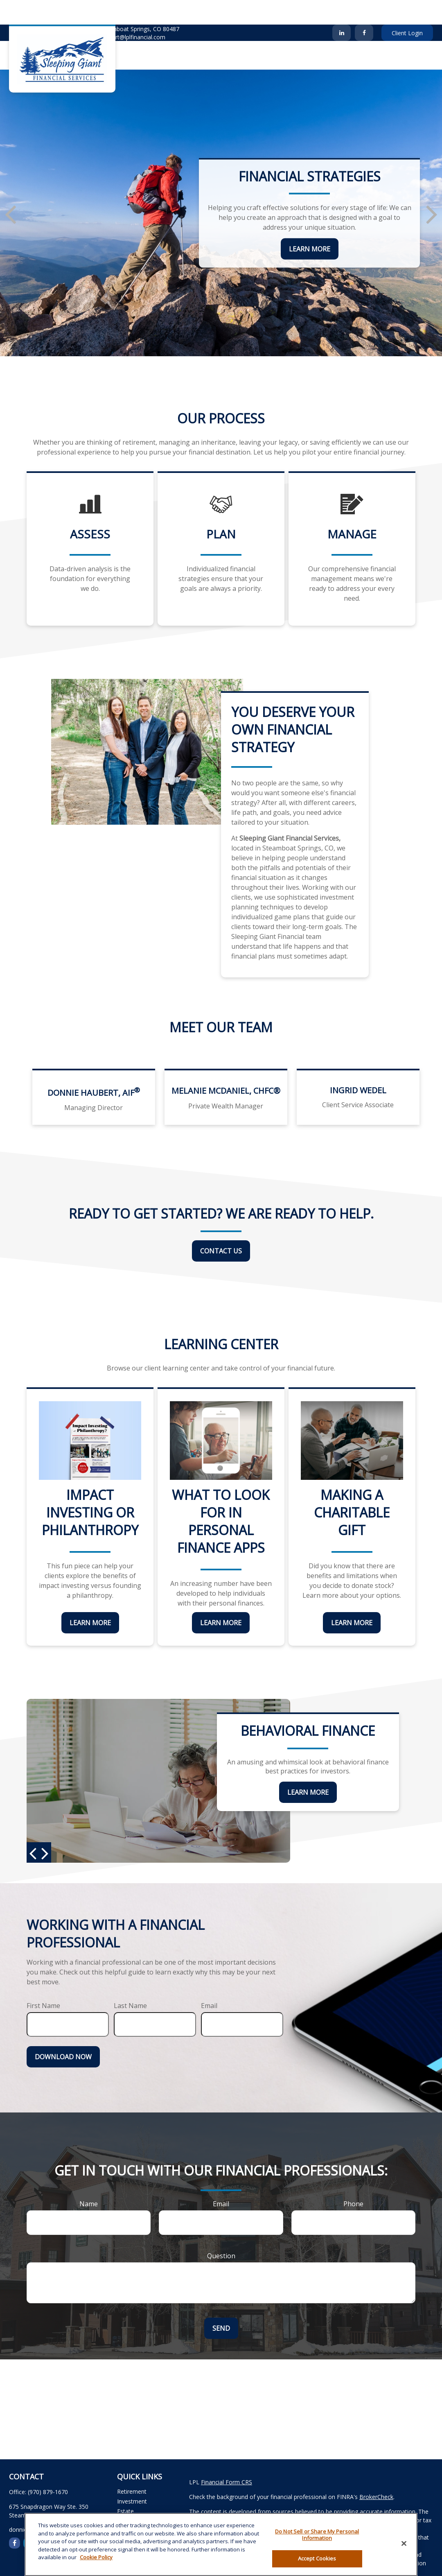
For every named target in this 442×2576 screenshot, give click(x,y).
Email (209, 1981)
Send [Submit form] (221, 2303)
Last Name (130, 1981)
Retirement (132, 2467)
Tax (122, 2506)
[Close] (404, 2544)
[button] (162, 31)
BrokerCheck (376, 2472)
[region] (221, 2544)
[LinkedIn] (341, 8)
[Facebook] (364, 8)
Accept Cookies (317, 2558)
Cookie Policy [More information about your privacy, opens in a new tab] (96, 2557)
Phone (353, 2179)
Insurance (130, 2496)
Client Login (407, 8)
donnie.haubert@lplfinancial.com (117, 12)
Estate (125, 2486)
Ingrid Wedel (358, 1065)
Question (221, 2231)
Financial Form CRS (226, 2457)
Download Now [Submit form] (63, 2032)
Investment (132, 2477)
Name (88, 2179)
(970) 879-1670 (34, 12)
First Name (43, 1981)
